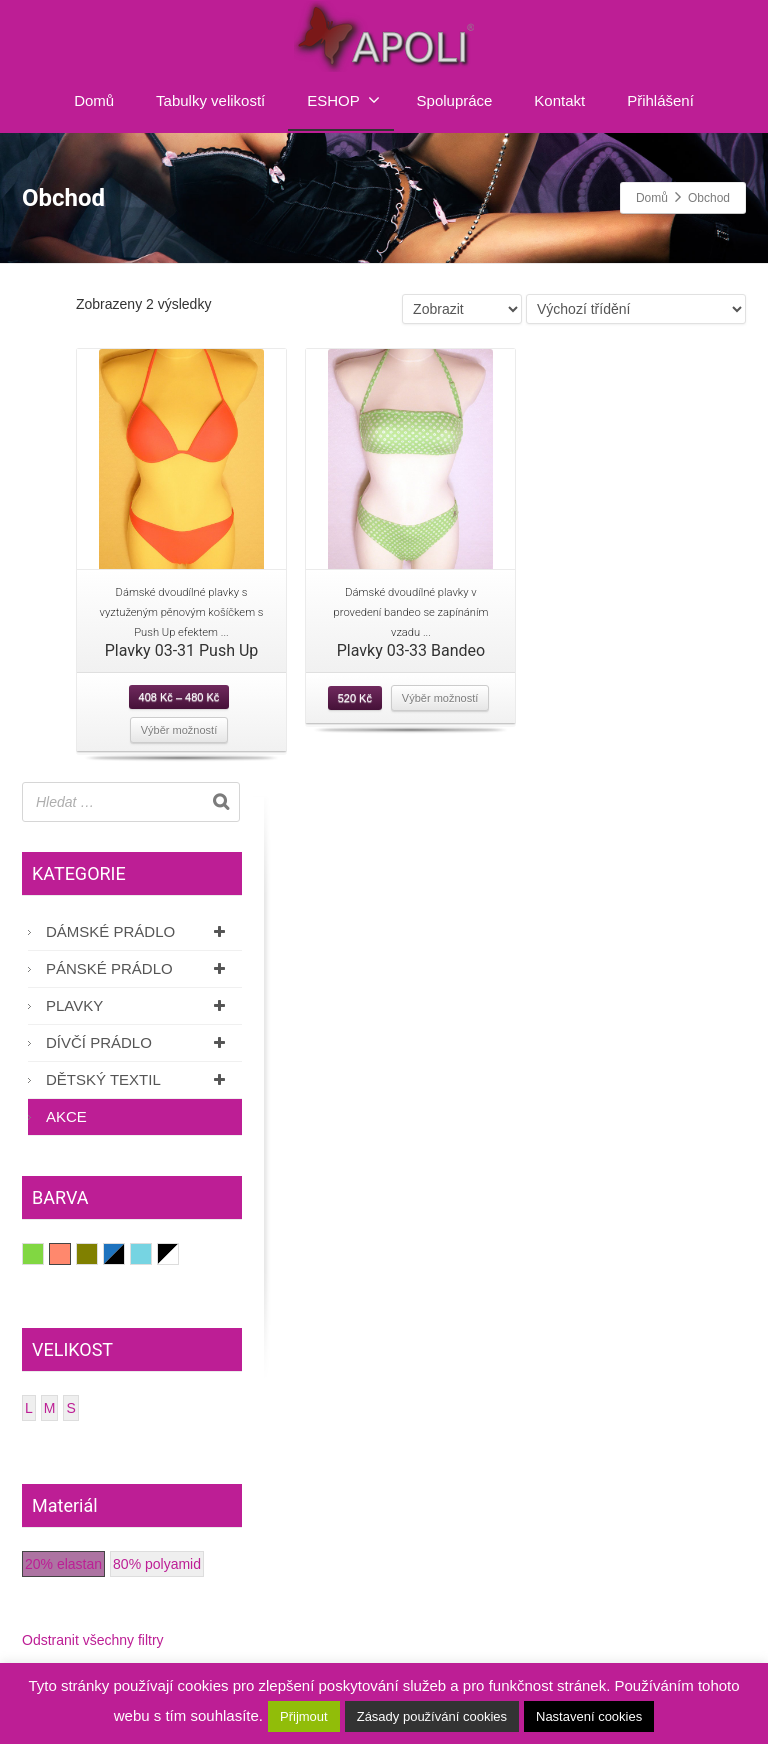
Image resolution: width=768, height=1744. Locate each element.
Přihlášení (660, 100)
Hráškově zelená (43, 1254)
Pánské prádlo (139, 968)
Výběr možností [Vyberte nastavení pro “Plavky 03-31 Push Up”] (179, 730)
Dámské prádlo (139, 931)
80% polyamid (157, 1564)
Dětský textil (139, 1079)
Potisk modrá (114, 1254)
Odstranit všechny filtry (93, 1640)
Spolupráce (455, 100)
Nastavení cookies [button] (589, 1716)
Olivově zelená (97, 1254)
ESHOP (343, 100)
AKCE (66, 1116)
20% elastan (63, 1564)
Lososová (70, 1254)
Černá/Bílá (168, 1254)
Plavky (139, 1005)
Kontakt (559, 100)
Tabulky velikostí (210, 100)
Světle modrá (151, 1254)
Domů (94, 100)
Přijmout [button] (304, 1716)
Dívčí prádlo (139, 1042)
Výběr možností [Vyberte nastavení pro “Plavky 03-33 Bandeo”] (440, 698)
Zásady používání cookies (432, 1716)
